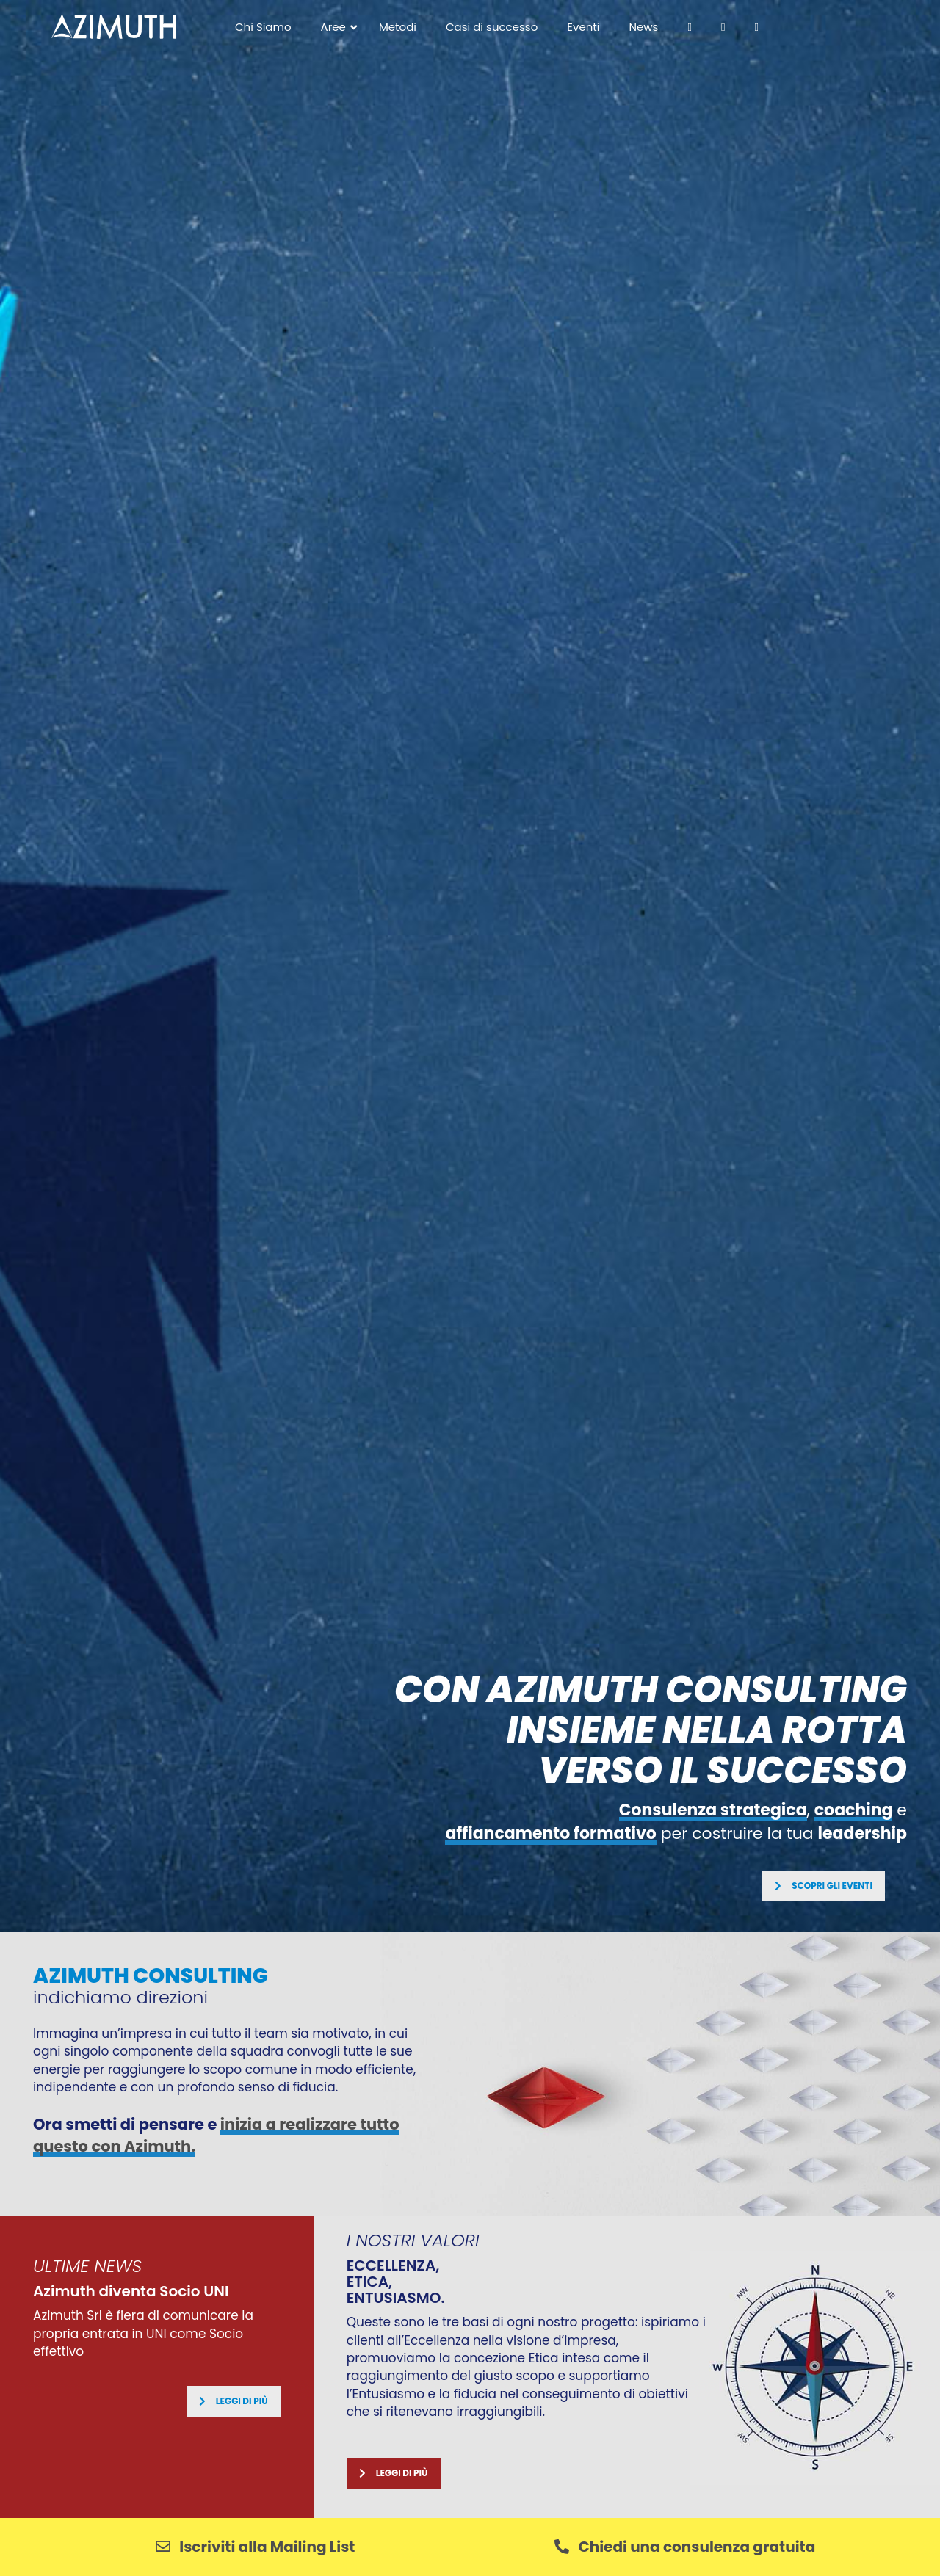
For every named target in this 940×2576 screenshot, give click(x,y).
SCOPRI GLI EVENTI (823, 1885)
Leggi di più (233, 2401)
